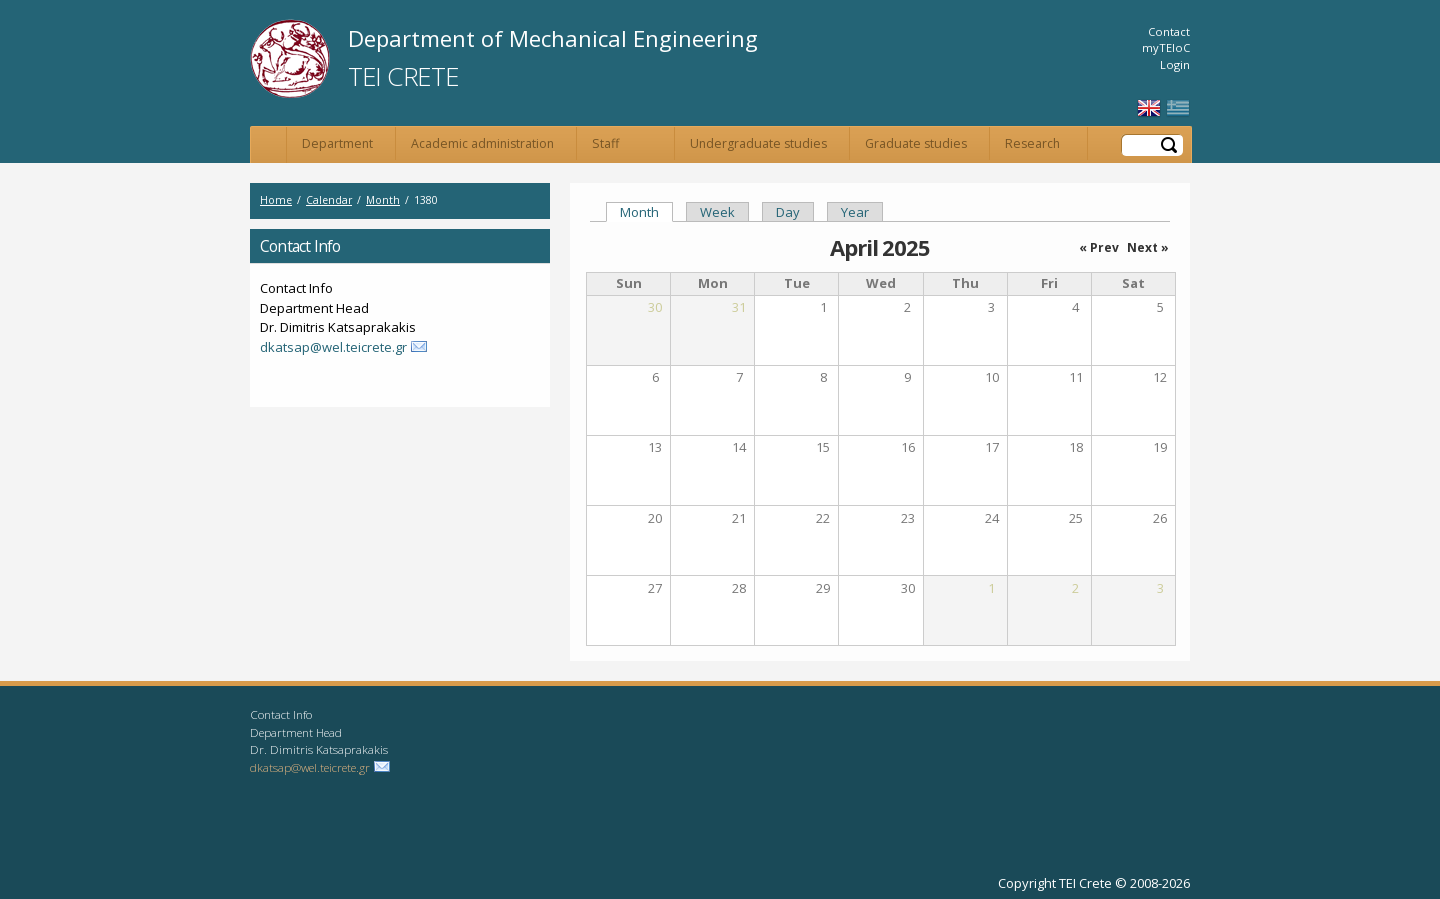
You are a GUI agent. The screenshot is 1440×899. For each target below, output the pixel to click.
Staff (605, 143)
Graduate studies (916, 143)
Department (337, 143)
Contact (1169, 31)
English (1149, 108)
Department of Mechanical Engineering (553, 38)
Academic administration (482, 143)
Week (717, 212)
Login (1175, 64)
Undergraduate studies (758, 143)
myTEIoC (1166, 47)
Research (1032, 143)
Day (788, 212)
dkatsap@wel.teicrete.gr (333, 347)
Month (383, 200)
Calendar (329, 200)
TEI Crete (403, 76)
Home (268, 145)
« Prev (1099, 247)
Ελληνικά (1178, 108)
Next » (1148, 247)
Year (855, 212)
